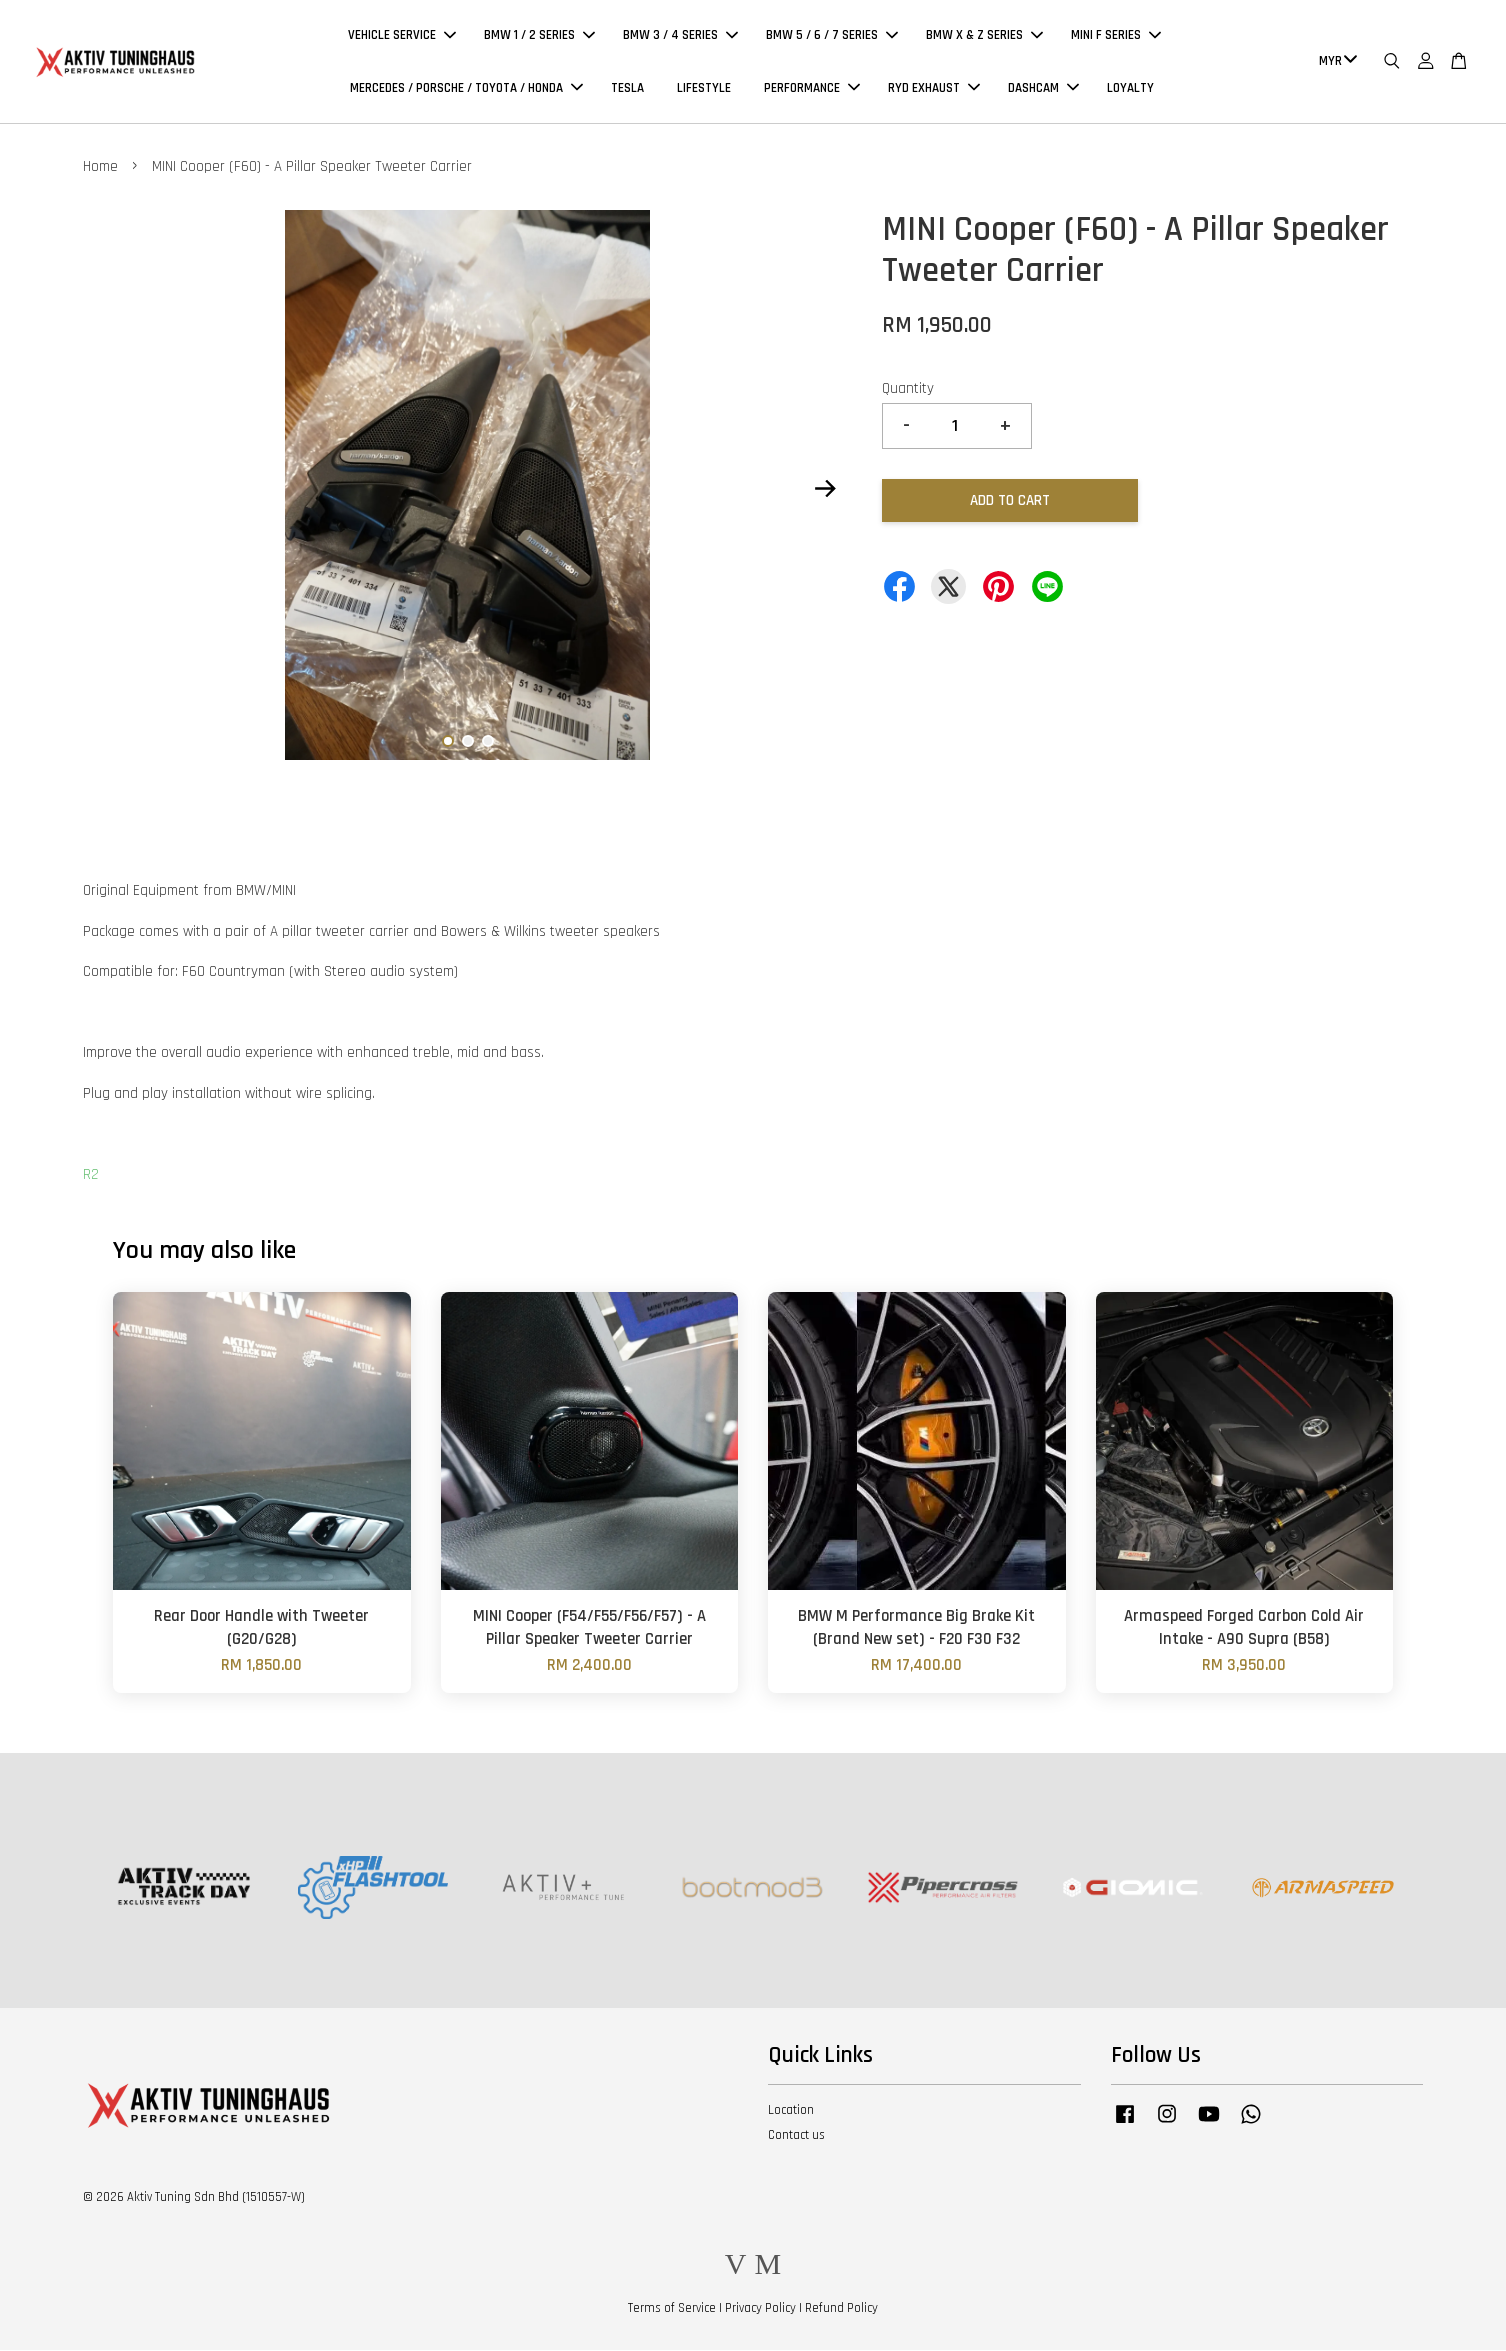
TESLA (627, 88)
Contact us (796, 2136)
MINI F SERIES (1116, 36)
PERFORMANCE (812, 88)
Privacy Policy (760, 2309)
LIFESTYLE (704, 88)
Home (100, 167)
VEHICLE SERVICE (402, 36)
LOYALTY (1130, 88)
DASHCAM (1043, 88)
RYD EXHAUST (934, 88)
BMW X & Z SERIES (984, 36)
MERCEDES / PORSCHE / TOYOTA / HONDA (466, 88)
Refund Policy (841, 2309)
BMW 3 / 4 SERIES (680, 36)
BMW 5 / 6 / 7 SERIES (832, 36)
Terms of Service (672, 2309)
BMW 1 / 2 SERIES (539, 36)
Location (791, 2111)
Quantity (908, 389)
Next (825, 490)
